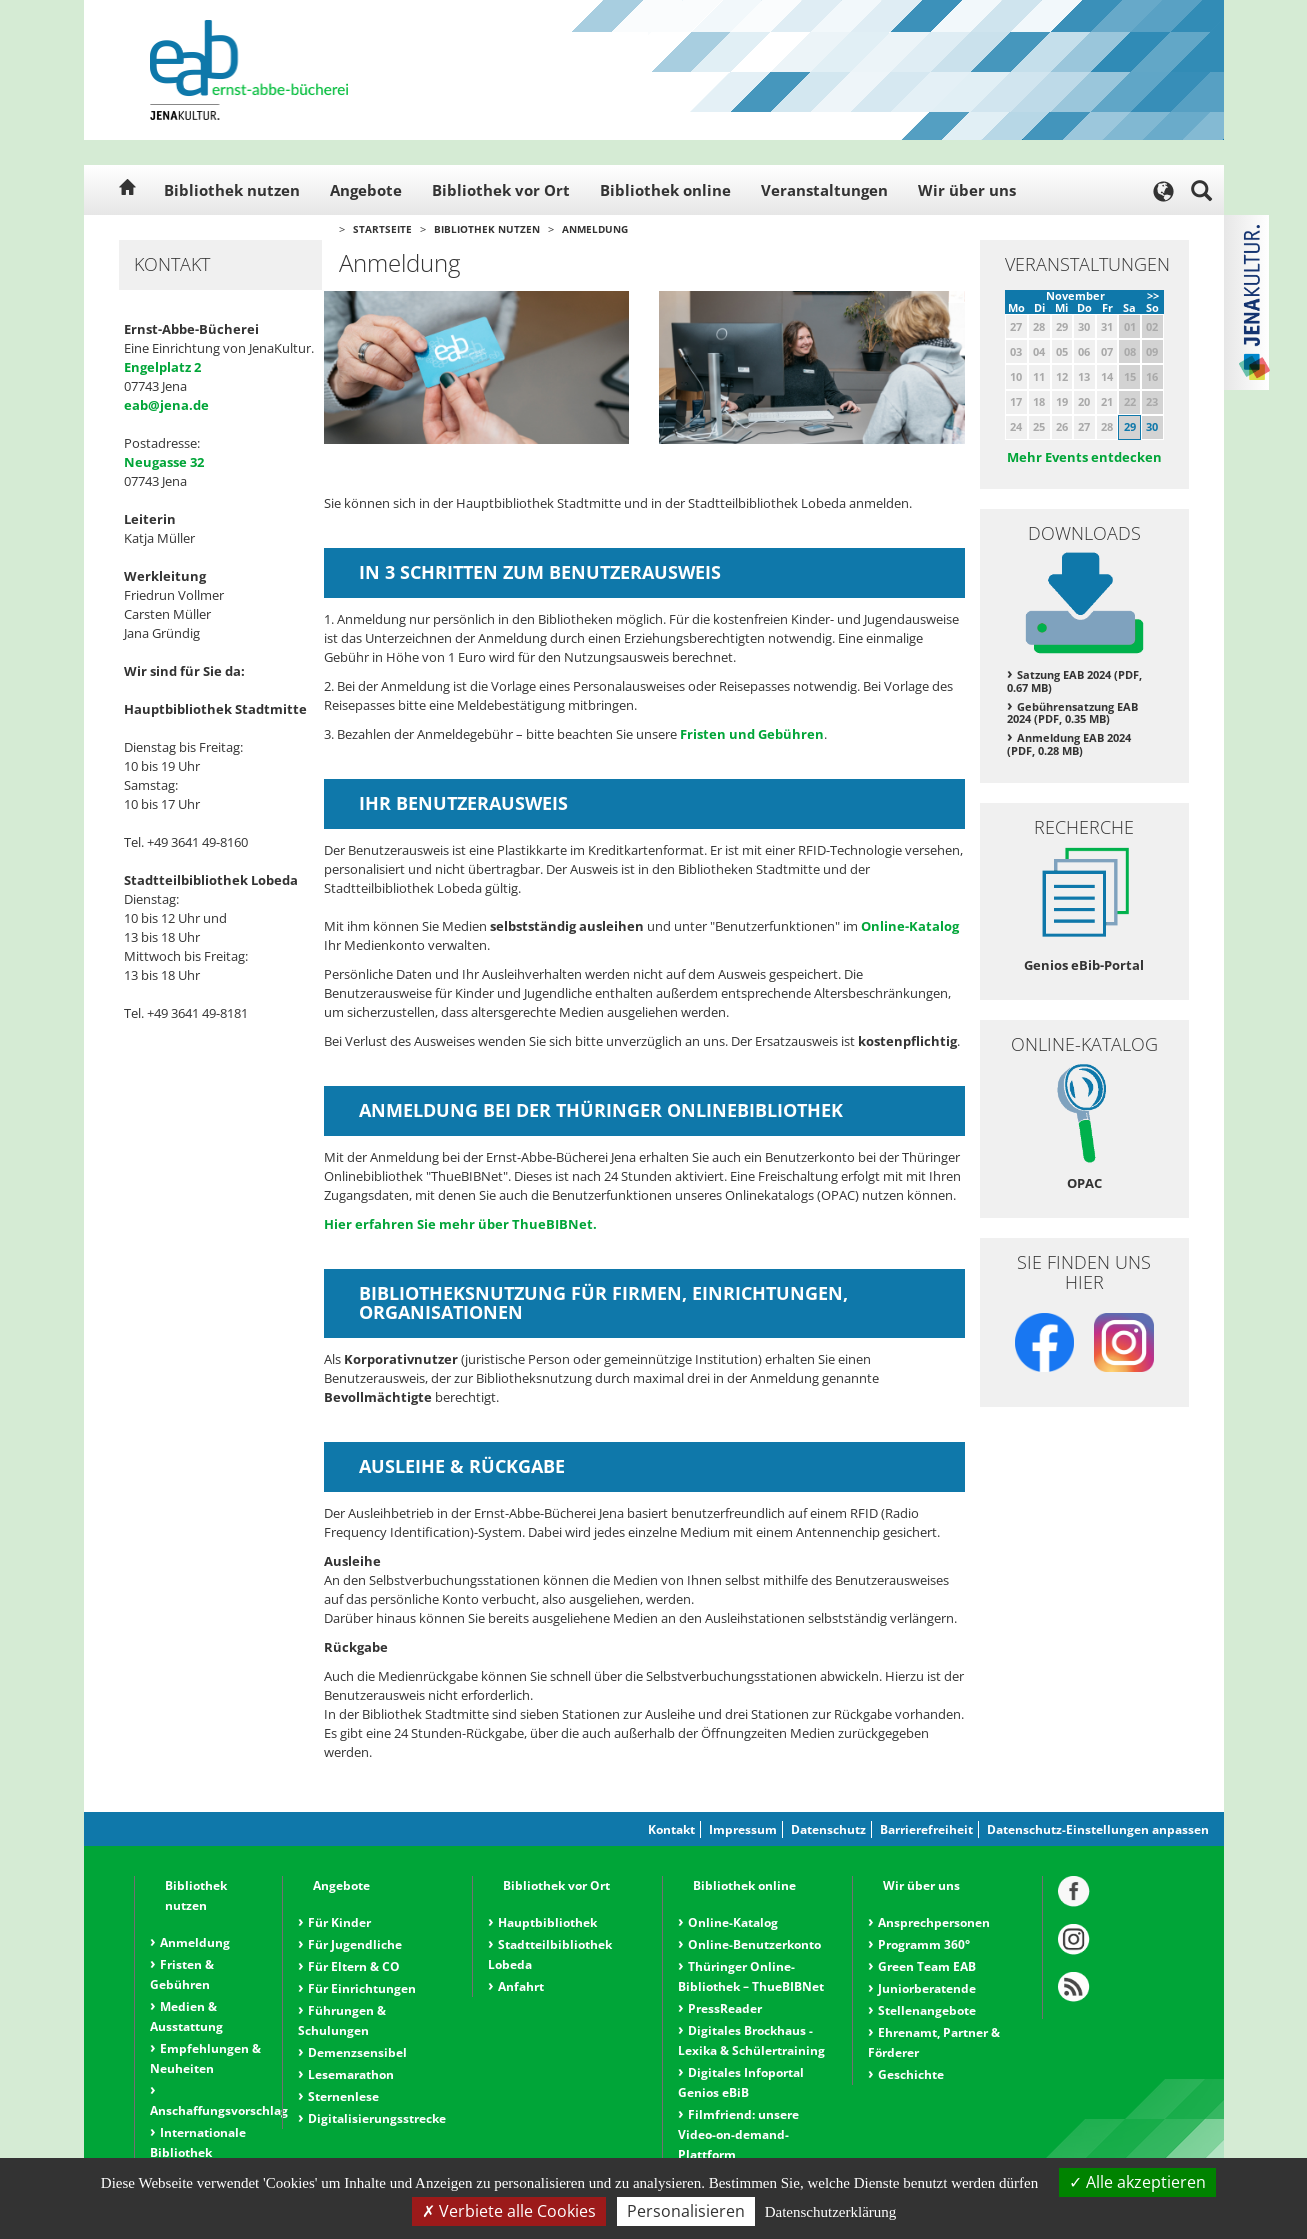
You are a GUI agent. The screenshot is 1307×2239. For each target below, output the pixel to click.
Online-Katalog (910, 926)
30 (1152, 426)
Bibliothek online (665, 190)
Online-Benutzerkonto (754, 1944)
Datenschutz (828, 1829)
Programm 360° (924, 1944)
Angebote (366, 190)
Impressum (743, 1829)
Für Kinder (339, 1922)
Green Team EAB (927, 1966)
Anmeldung (595, 229)
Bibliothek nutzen (232, 190)
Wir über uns (967, 190)
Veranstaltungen (824, 190)
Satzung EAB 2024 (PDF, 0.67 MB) (1074, 681)
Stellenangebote (927, 2010)
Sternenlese (343, 2096)
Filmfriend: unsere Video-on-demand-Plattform (738, 2134)
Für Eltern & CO (354, 1966)
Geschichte (911, 2074)
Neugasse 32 (164, 462)
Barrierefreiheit (926, 1829)
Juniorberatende (927, 1988)
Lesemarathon (351, 2074)
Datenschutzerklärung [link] (831, 2212)
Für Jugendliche (355, 1944)
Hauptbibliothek (547, 1922)
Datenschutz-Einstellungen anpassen (1098, 1829)
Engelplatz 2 (162, 367)
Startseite (382, 229)
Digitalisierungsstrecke (377, 2118)
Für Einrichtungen (362, 1988)
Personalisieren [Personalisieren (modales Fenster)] (686, 2211)
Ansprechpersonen (934, 1922)
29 (1130, 426)
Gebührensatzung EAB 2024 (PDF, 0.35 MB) (1072, 713)
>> (1153, 295)
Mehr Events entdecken (1084, 457)
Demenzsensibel (357, 2052)
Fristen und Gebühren (752, 734)
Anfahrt (521, 1986)
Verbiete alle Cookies (509, 2211)
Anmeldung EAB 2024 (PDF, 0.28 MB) (1069, 744)
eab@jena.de (166, 405)
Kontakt (671, 1829)
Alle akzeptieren (1137, 2182)
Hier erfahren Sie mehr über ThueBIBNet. (460, 1224)
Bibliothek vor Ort (501, 190)
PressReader (725, 2008)
